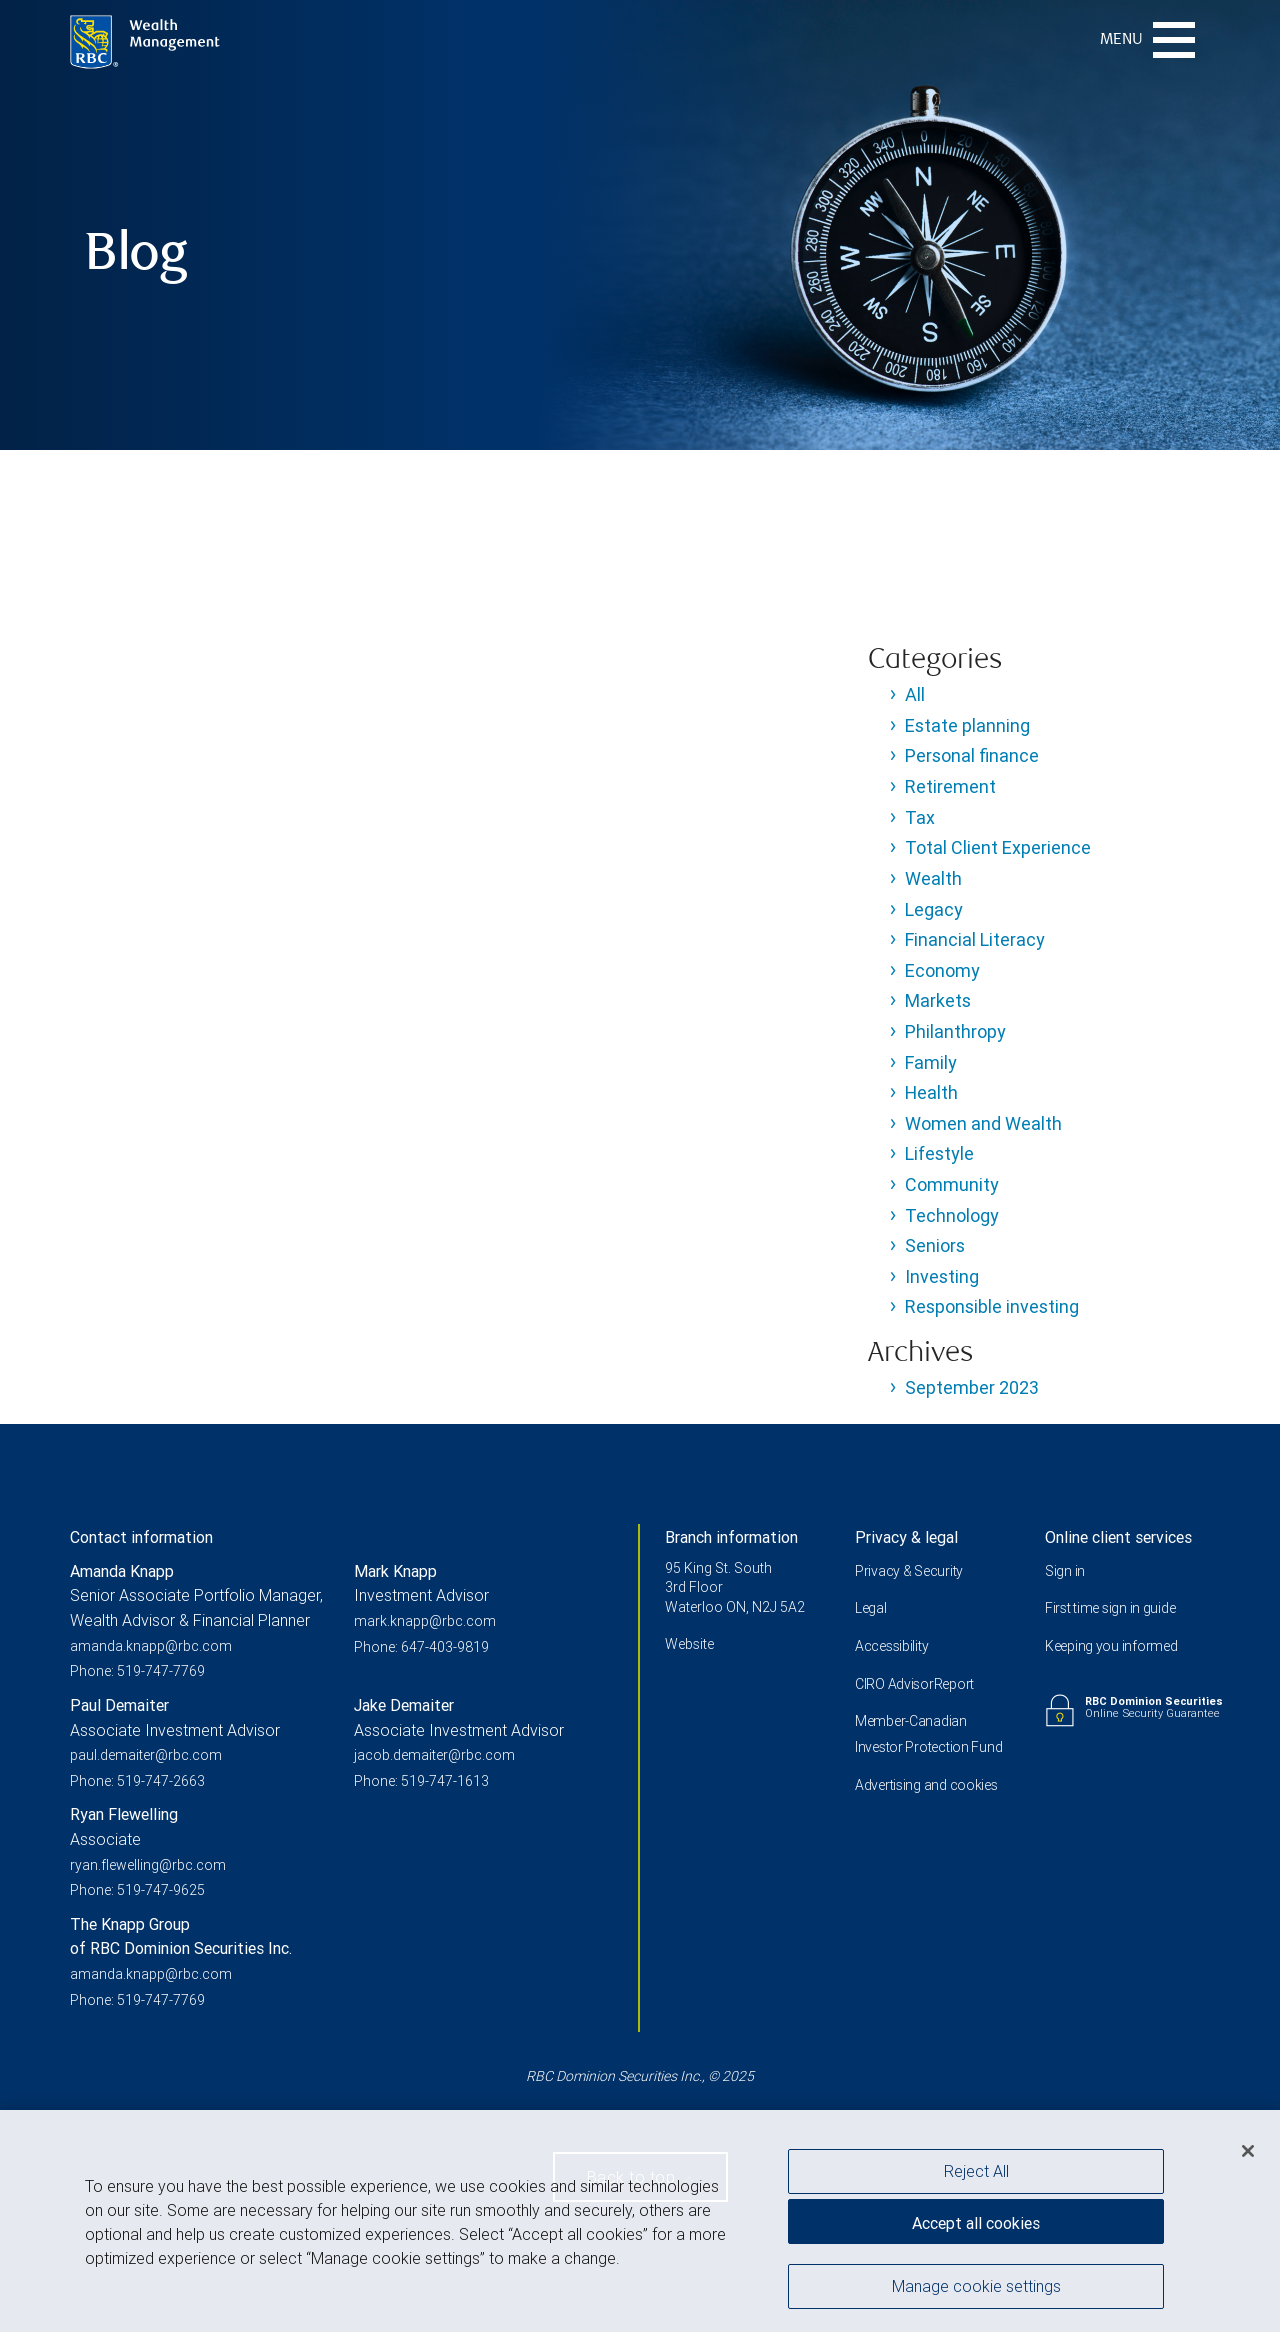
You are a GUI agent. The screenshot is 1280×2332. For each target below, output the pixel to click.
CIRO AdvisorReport (914, 1684)
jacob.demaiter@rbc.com (434, 1755)
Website (689, 1644)
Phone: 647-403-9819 (421, 1647)
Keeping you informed (1111, 1646)
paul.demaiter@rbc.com (146, 1755)
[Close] (1248, 2155)
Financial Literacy (975, 939)
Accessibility (891, 1646)
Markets (938, 1000)
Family (931, 1062)
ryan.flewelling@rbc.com (148, 1865)
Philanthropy (955, 1031)
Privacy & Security (909, 1571)
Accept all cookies (976, 2227)
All (915, 694)
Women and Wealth (983, 1123)
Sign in (1065, 1571)
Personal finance (972, 755)
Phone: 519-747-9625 (137, 1890)
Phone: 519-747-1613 (421, 1781)
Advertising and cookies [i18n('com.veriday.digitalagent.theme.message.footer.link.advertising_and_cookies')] (926, 1785)
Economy (942, 970)
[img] (640, 225)
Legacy (934, 909)
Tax (920, 817)
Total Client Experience (998, 847)
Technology (952, 1215)
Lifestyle (939, 1153)
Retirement (950, 786)
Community (952, 1184)
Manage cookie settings (976, 2290)
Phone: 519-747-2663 (137, 1781)
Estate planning (967, 725)
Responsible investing (992, 1306)
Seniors (935, 1245)
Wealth (933, 878)
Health (931, 1092)
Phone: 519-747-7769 (137, 1671)
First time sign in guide (1110, 1608)
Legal (871, 1608)
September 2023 (972, 1387)
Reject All (976, 2175)
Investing (942, 1276)
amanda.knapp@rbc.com (151, 1646)
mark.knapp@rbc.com (425, 1621)
